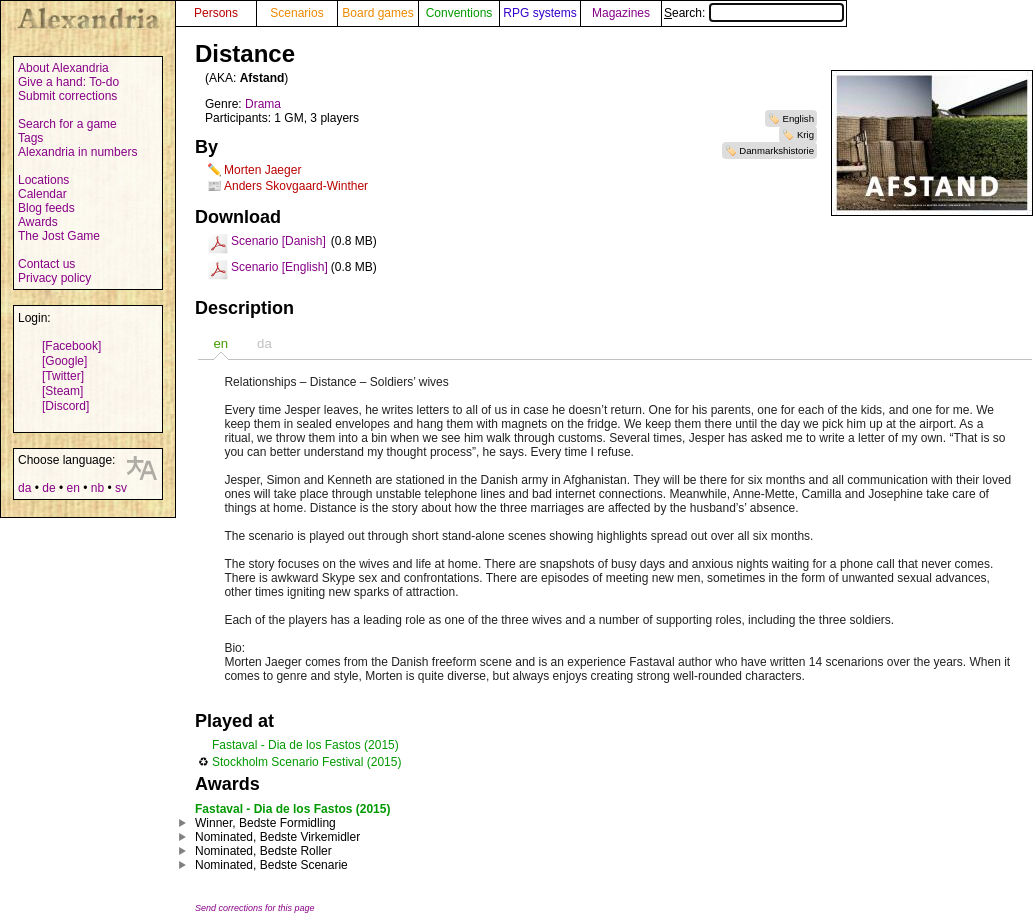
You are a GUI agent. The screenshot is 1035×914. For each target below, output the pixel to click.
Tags (30, 138)
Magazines (621, 13)
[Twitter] (63, 376)
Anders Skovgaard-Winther (296, 186)
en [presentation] (220, 343)
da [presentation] (264, 343)
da (24, 488)
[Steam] (62, 391)
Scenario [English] (279, 267)
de (48, 488)
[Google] (64, 361)
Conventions (459, 13)
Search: (754, 13)
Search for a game (67, 124)
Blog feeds (46, 208)
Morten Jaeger (262, 170)
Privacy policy (54, 278)
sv (121, 488)
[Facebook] (71, 346)
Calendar (42, 194)
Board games (377, 13)
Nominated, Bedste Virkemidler (277, 837)
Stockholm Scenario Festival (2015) (306, 762)
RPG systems (539, 13)
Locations (43, 180)
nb (97, 488)
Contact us (46, 264)
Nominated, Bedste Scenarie (271, 865)
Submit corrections (67, 96)
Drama (263, 104)
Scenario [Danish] (278, 241)
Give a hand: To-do (68, 82)
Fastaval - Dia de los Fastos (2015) (305, 745)
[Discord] (65, 406)
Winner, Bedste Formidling (265, 823)
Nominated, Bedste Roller (263, 851)
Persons (216, 13)
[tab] (220, 343)
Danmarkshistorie (776, 150)
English (798, 118)
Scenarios (296, 13)
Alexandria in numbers (77, 152)
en (72, 488)
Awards (38, 222)
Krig (805, 134)
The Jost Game (59, 236)
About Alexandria (63, 68)
